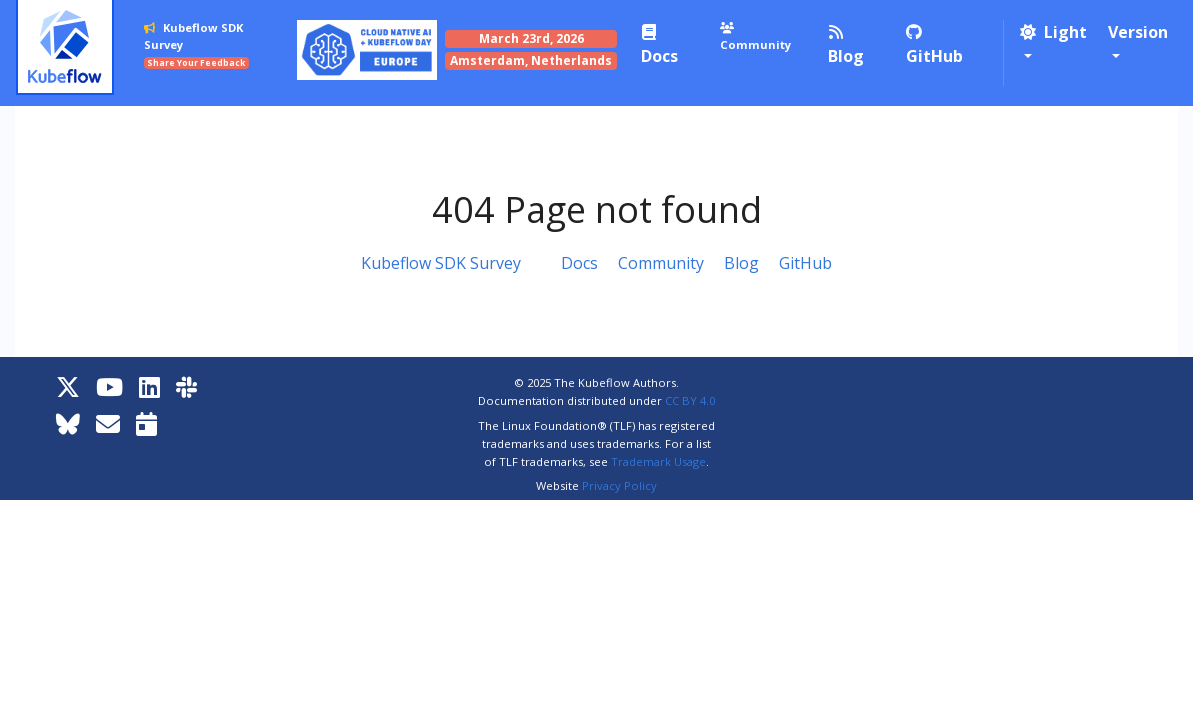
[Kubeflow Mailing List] (108, 423)
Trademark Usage (658, 461)
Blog (741, 263)
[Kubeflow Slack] (186, 386)
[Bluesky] (68, 423)
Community (661, 263)
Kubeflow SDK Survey (441, 263)
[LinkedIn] (149, 386)
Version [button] (1138, 32)
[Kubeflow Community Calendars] (146, 423)
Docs (579, 263)
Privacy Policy (619, 485)
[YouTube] (109, 386)
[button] (1054, 44)
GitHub (805, 263)
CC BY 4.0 (690, 400)
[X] (68, 386)
